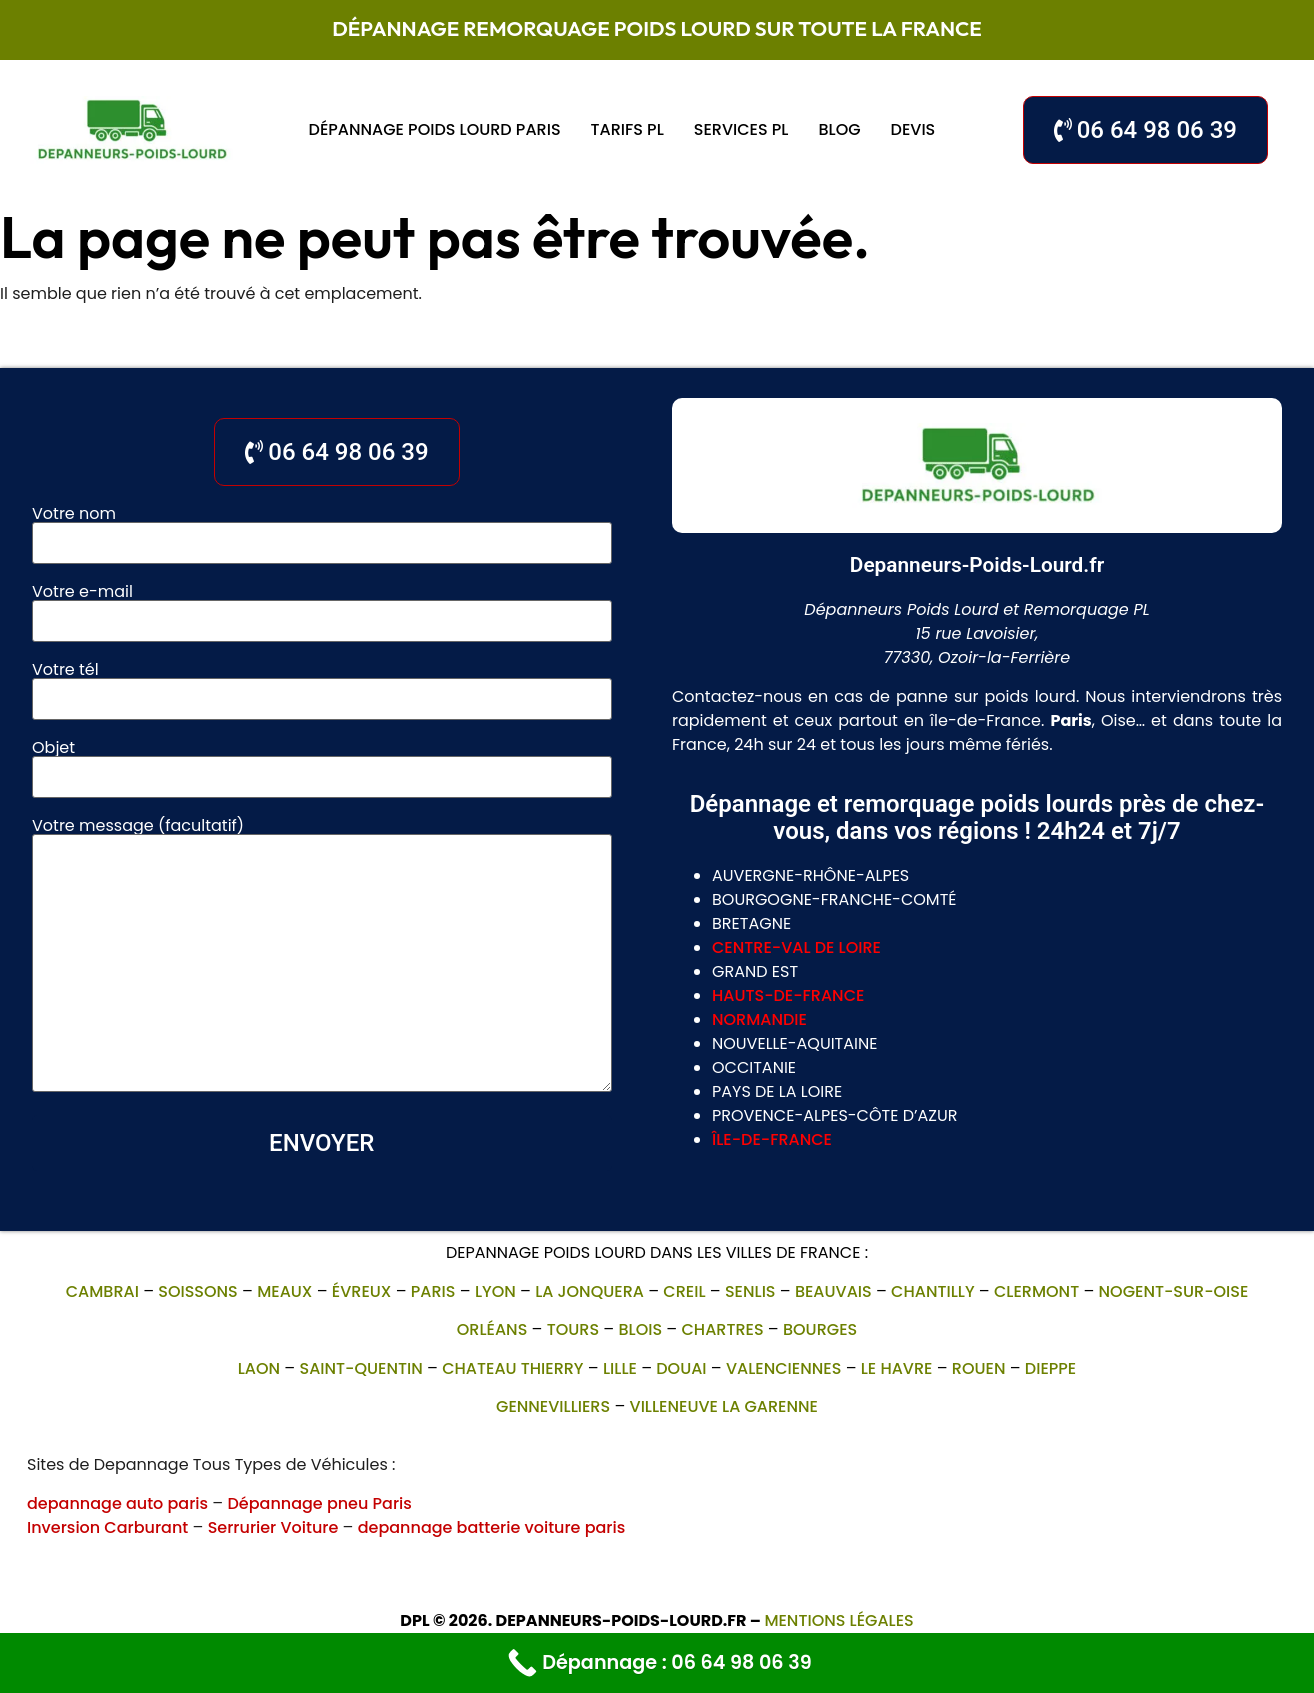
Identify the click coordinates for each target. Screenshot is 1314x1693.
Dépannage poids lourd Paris (435, 129)
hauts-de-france (788, 995)
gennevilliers (553, 1406)
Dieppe (1050, 1368)
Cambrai (102, 1291)
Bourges (820, 1329)
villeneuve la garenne (724, 1406)
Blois (640, 1329)
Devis (913, 129)
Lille (620, 1368)
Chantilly (932, 1291)
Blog (839, 129)
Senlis (750, 1291)
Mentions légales (838, 1620)
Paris (433, 1291)
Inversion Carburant (107, 1527)
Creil (684, 1291)
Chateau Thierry (512, 1368)
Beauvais (833, 1291)
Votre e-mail (322, 608)
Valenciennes (783, 1368)
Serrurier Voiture (273, 1527)
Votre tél (322, 686)
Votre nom (322, 530)
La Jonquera (589, 1291)
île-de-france (772, 1139)
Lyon (495, 1291)
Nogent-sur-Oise (1174, 1291)
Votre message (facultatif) (322, 956)
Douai (681, 1368)
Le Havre (897, 1368)
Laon (259, 1368)
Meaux (284, 1291)
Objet (322, 764)
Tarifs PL (627, 129)
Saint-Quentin (360, 1368)
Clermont (1036, 1291)
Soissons (198, 1291)
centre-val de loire (796, 947)
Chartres (722, 1329)
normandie (759, 1019)
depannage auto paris (117, 1503)
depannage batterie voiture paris (492, 1527)
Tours (573, 1329)
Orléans (492, 1329)
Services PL (741, 129)
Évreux (362, 1291)
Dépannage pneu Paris (319, 1503)
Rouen (979, 1368)
